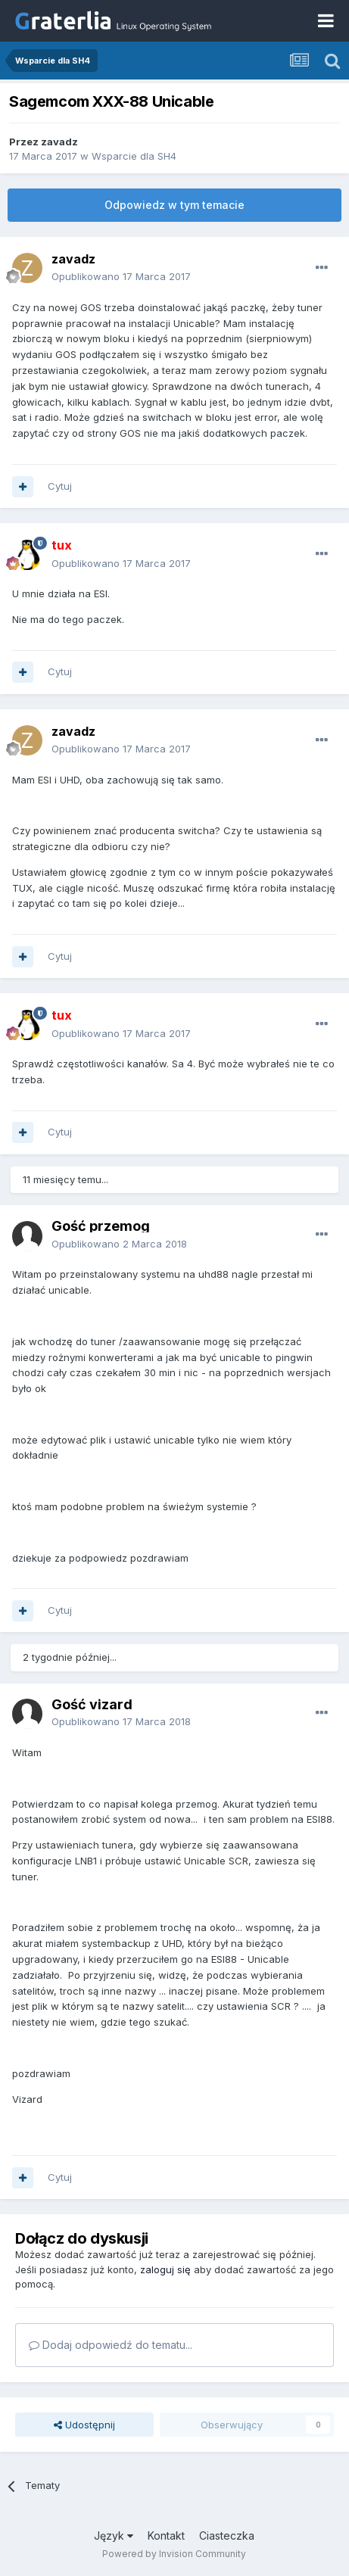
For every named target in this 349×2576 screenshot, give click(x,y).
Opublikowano (121, 276)
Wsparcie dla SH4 (134, 156)
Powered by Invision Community (174, 2553)
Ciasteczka (226, 2535)
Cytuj (60, 486)
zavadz (59, 141)
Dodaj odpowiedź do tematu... (110, 2344)
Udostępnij (84, 2424)
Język (113, 2535)
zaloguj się (165, 2269)
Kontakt (166, 2535)
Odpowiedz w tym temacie (174, 204)
